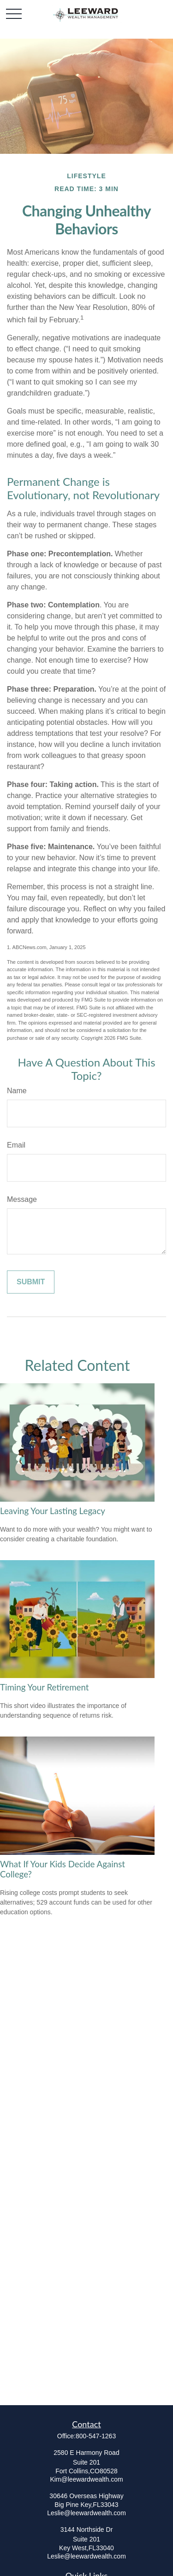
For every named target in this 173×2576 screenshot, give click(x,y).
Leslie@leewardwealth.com (86, 2513)
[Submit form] (30, 1282)
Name (17, 1091)
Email (16, 1145)
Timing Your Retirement (44, 1687)
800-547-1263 (96, 2436)
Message (22, 1199)
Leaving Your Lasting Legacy (52, 1511)
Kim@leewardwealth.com (86, 2479)
